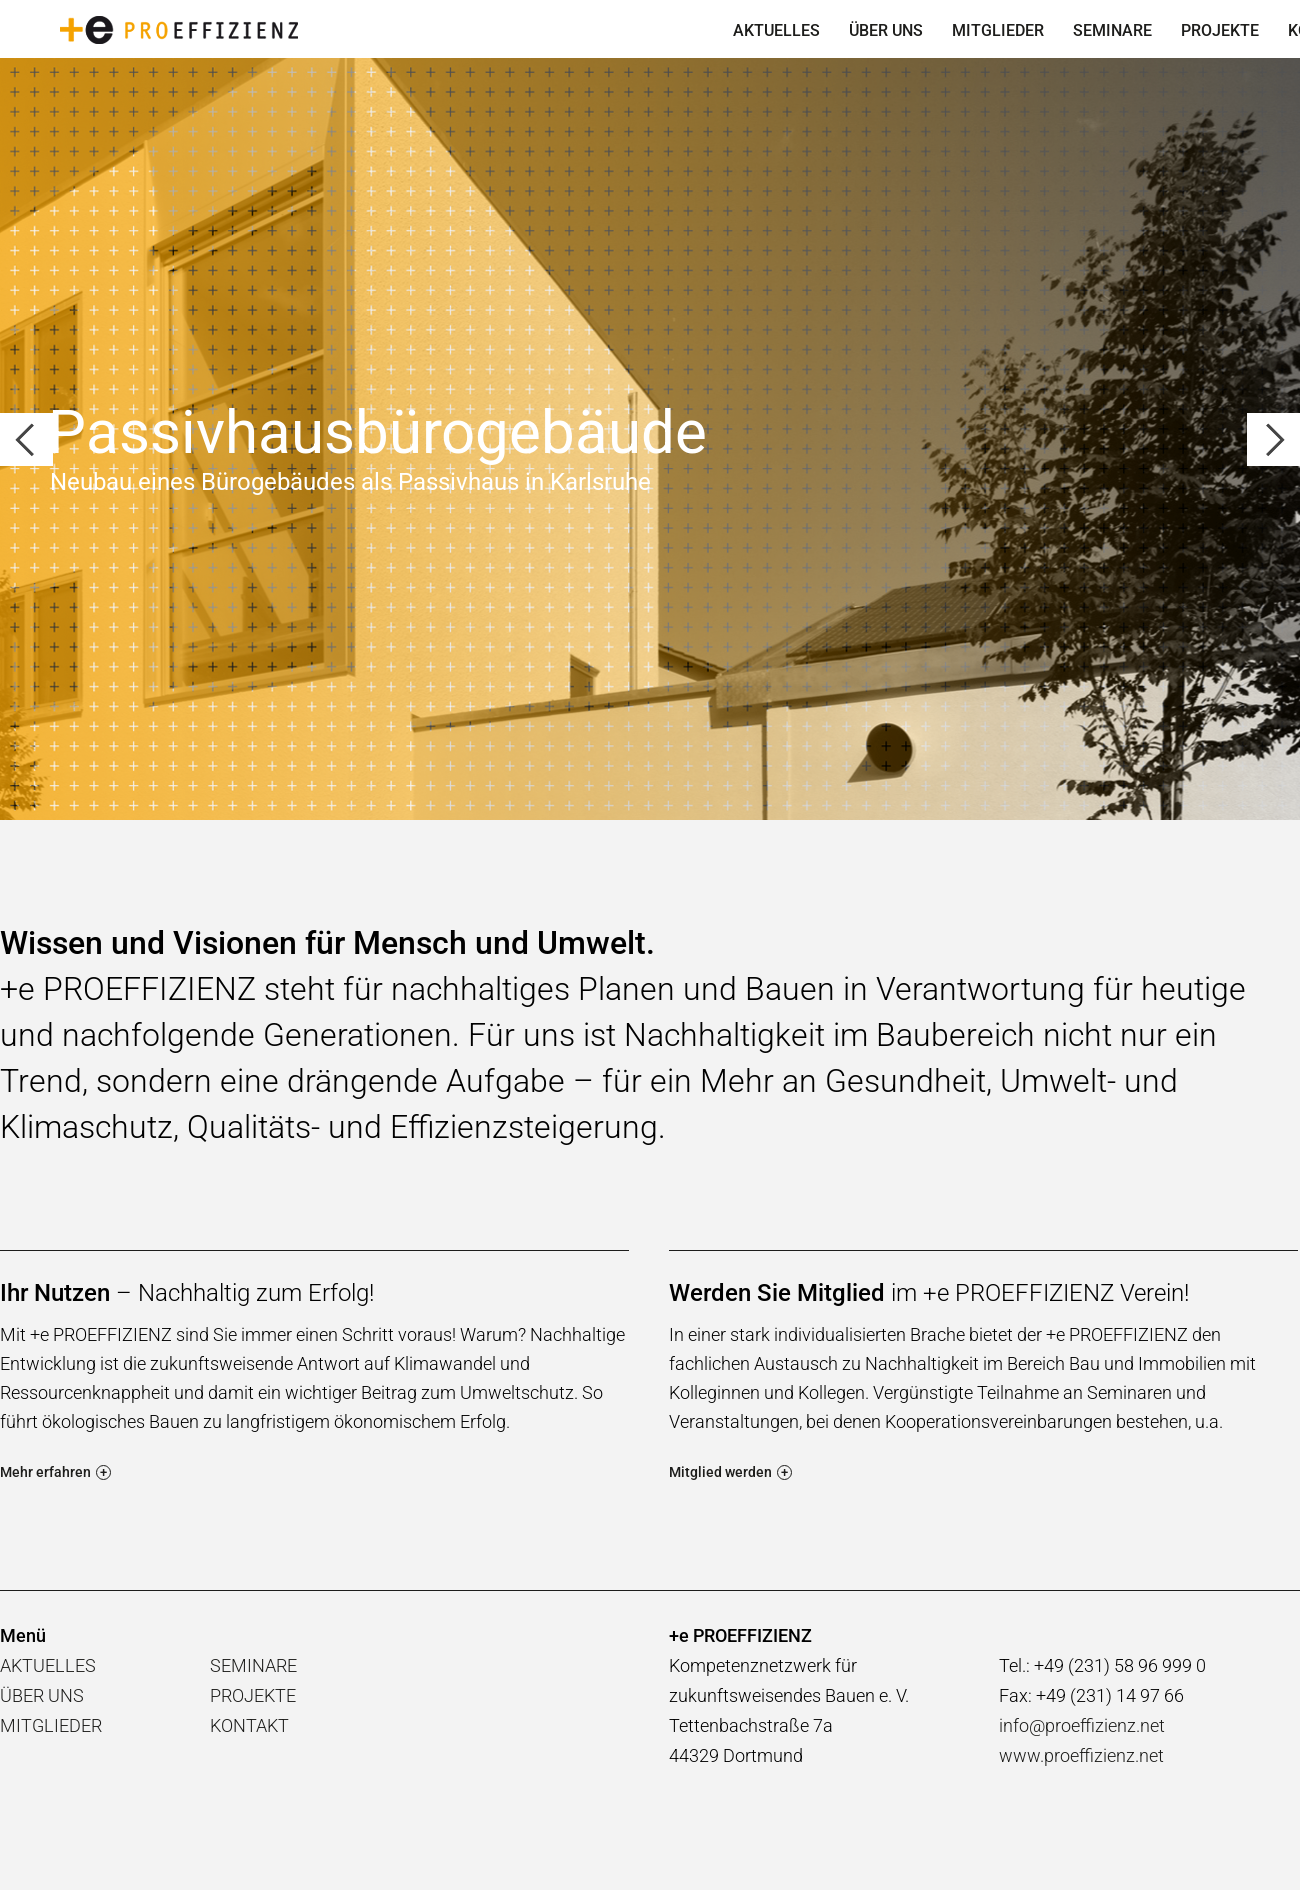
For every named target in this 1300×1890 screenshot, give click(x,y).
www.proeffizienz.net (1081, 1755)
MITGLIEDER (998, 30)
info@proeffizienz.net (1082, 1725)
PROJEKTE (1220, 30)
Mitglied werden (730, 1472)
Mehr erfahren (55, 1472)
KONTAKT (249, 1725)
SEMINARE (1112, 30)
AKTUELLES (776, 30)
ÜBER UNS (886, 30)
